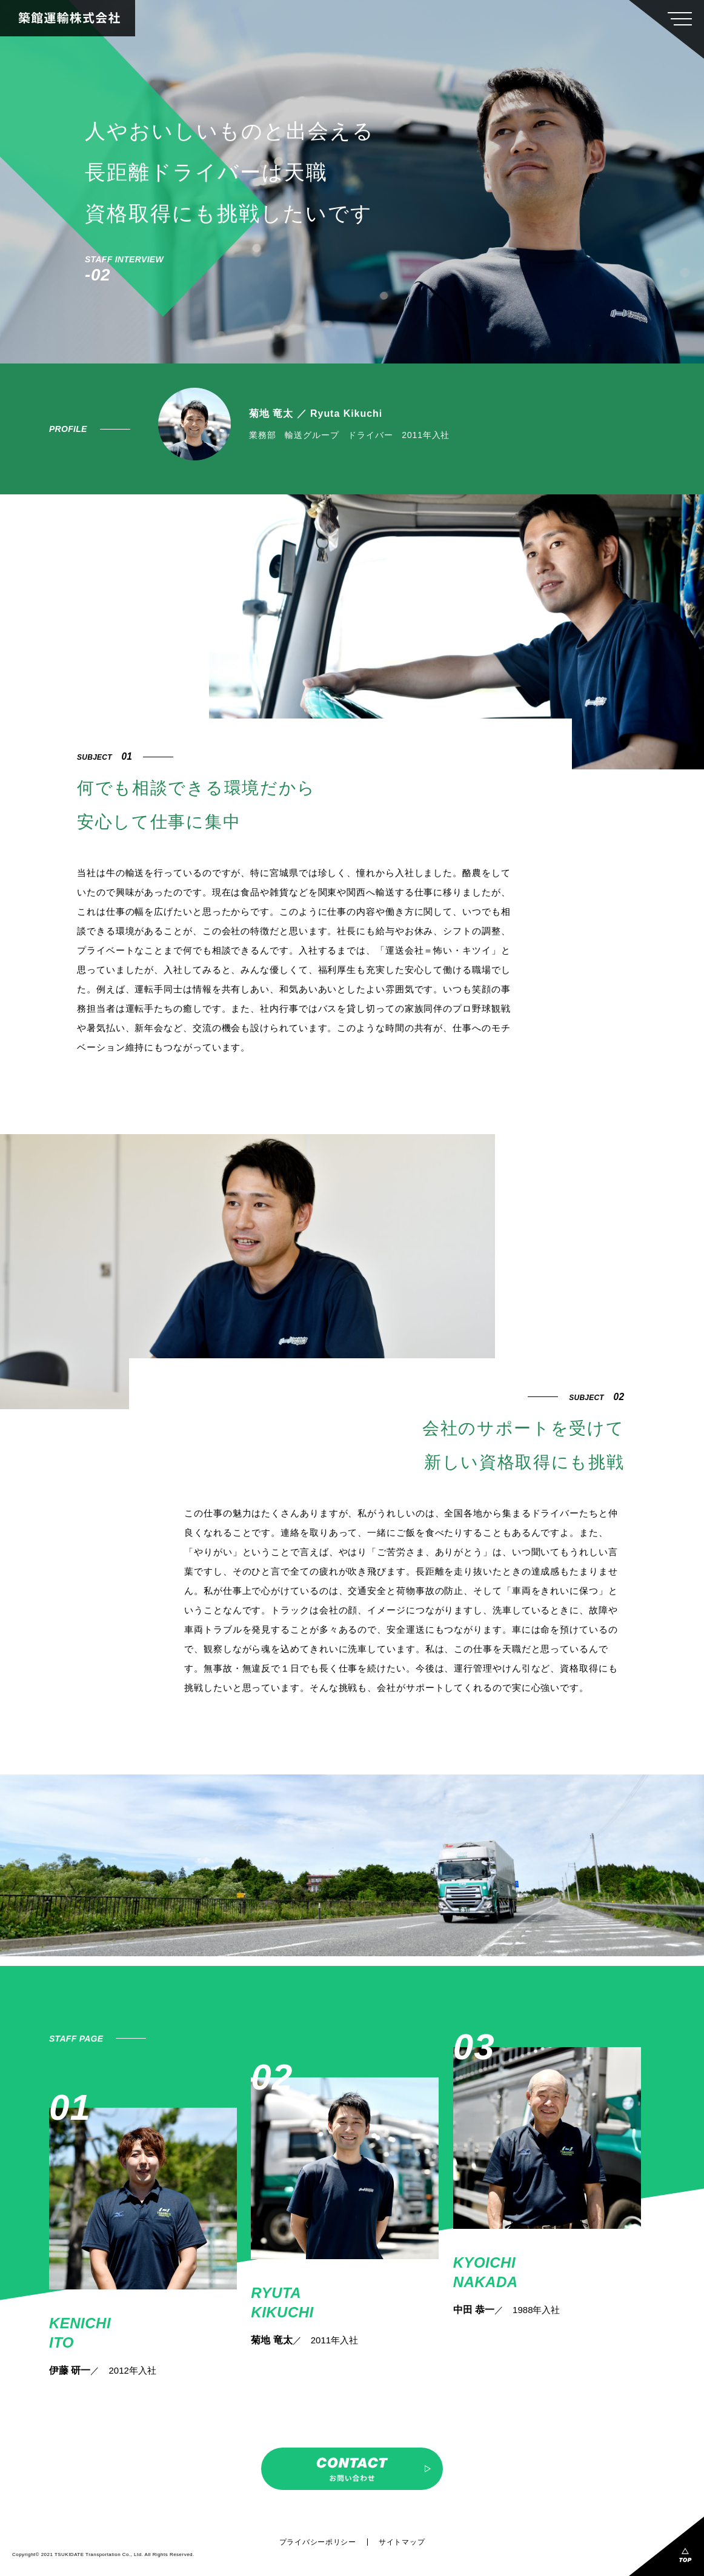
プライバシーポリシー (317, 2542)
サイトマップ (402, 2542)
